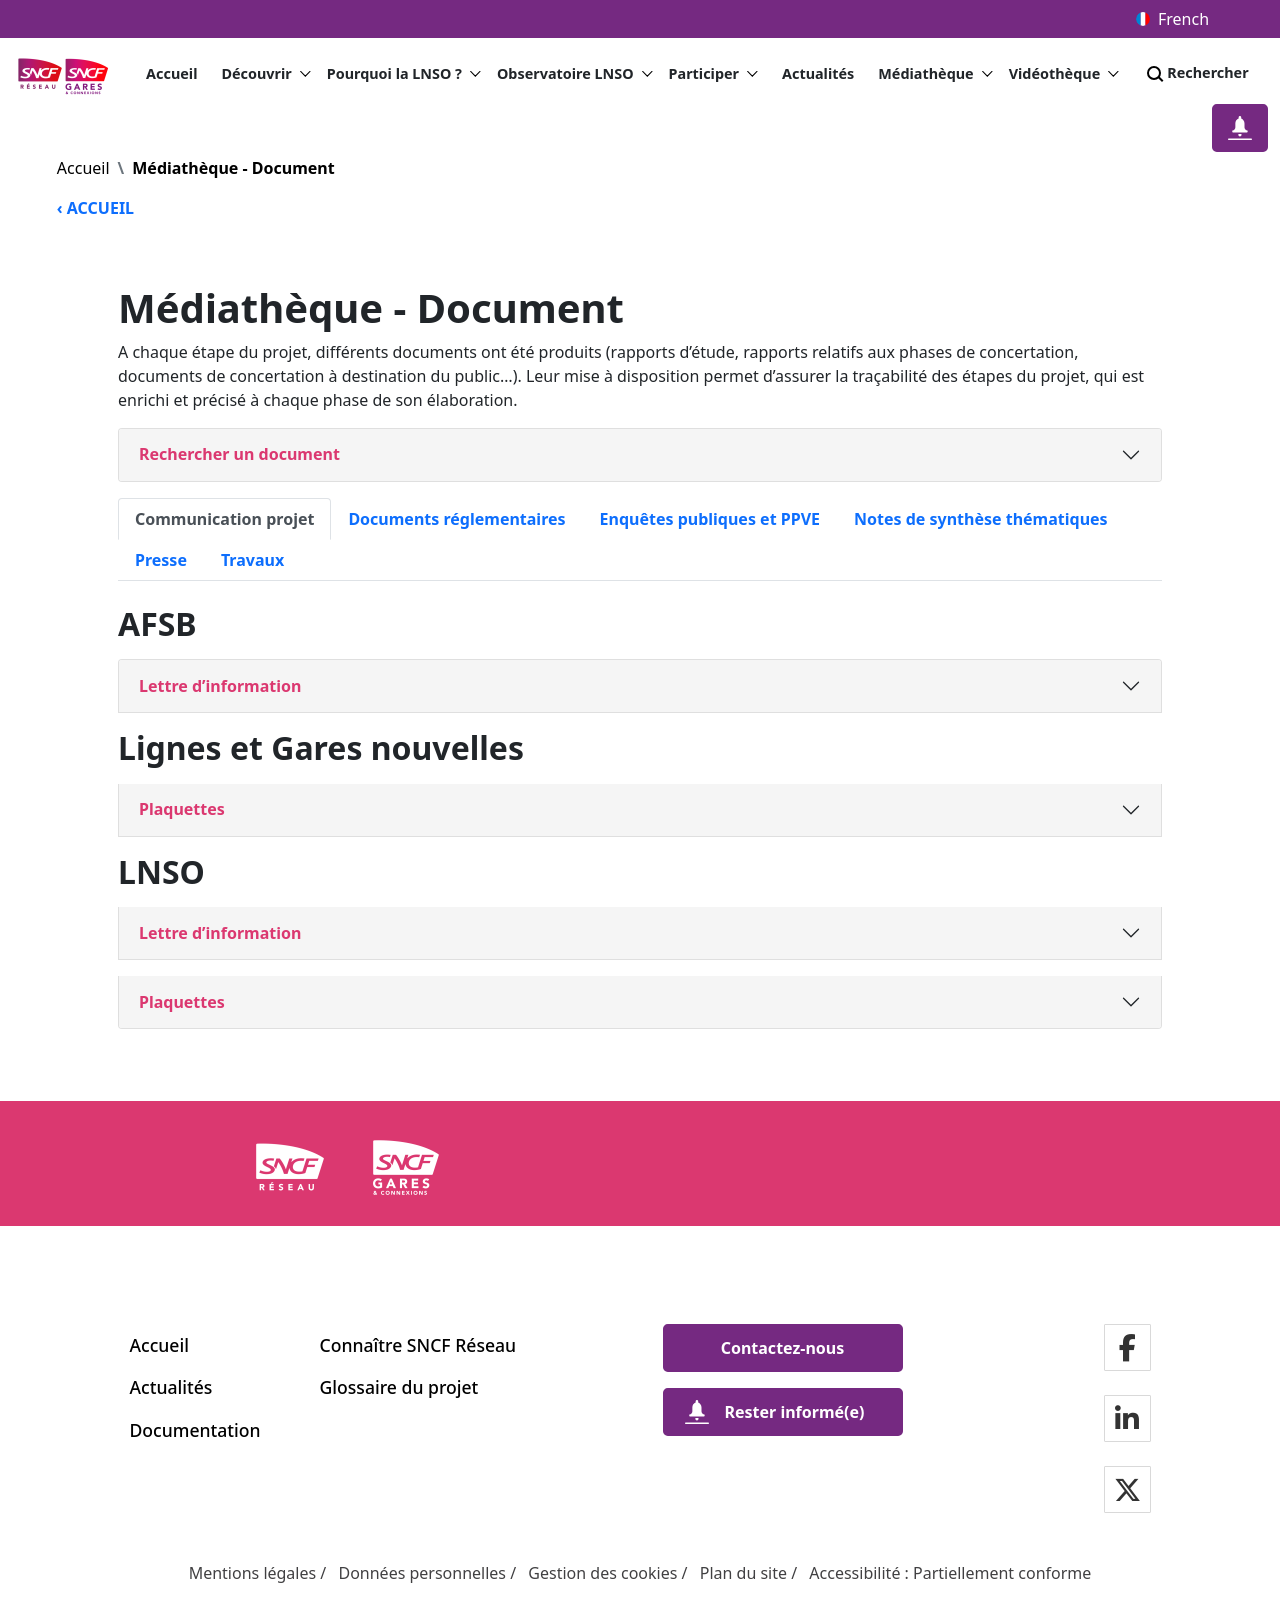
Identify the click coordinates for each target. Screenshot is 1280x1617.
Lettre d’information (220, 686)
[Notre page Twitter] (1127, 1491)
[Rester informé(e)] (783, 1412)
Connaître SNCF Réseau (418, 1345)
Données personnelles (422, 1573)
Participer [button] (713, 74)
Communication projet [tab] (224, 519)
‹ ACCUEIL (95, 208)
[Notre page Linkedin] (1127, 1420)
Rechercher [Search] (1195, 74)
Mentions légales (253, 1573)
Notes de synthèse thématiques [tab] (981, 519)
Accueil (171, 73)
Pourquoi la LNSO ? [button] (404, 74)
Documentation (195, 1430)
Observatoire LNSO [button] (575, 74)
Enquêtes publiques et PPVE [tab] (710, 519)
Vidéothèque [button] (1064, 74)
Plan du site (743, 1573)
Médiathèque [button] (935, 74)
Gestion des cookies (602, 1573)
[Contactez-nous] (783, 1348)
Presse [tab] (161, 560)
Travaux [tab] (252, 560)
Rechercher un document (239, 454)
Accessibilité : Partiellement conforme (950, 1573)
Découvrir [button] (265, 74)
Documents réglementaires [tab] (456, 519)
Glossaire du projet (399, 1387)
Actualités (818, 73)
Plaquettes (182, 809)
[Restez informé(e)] (1240, 128)
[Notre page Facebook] (1127, 1349)
